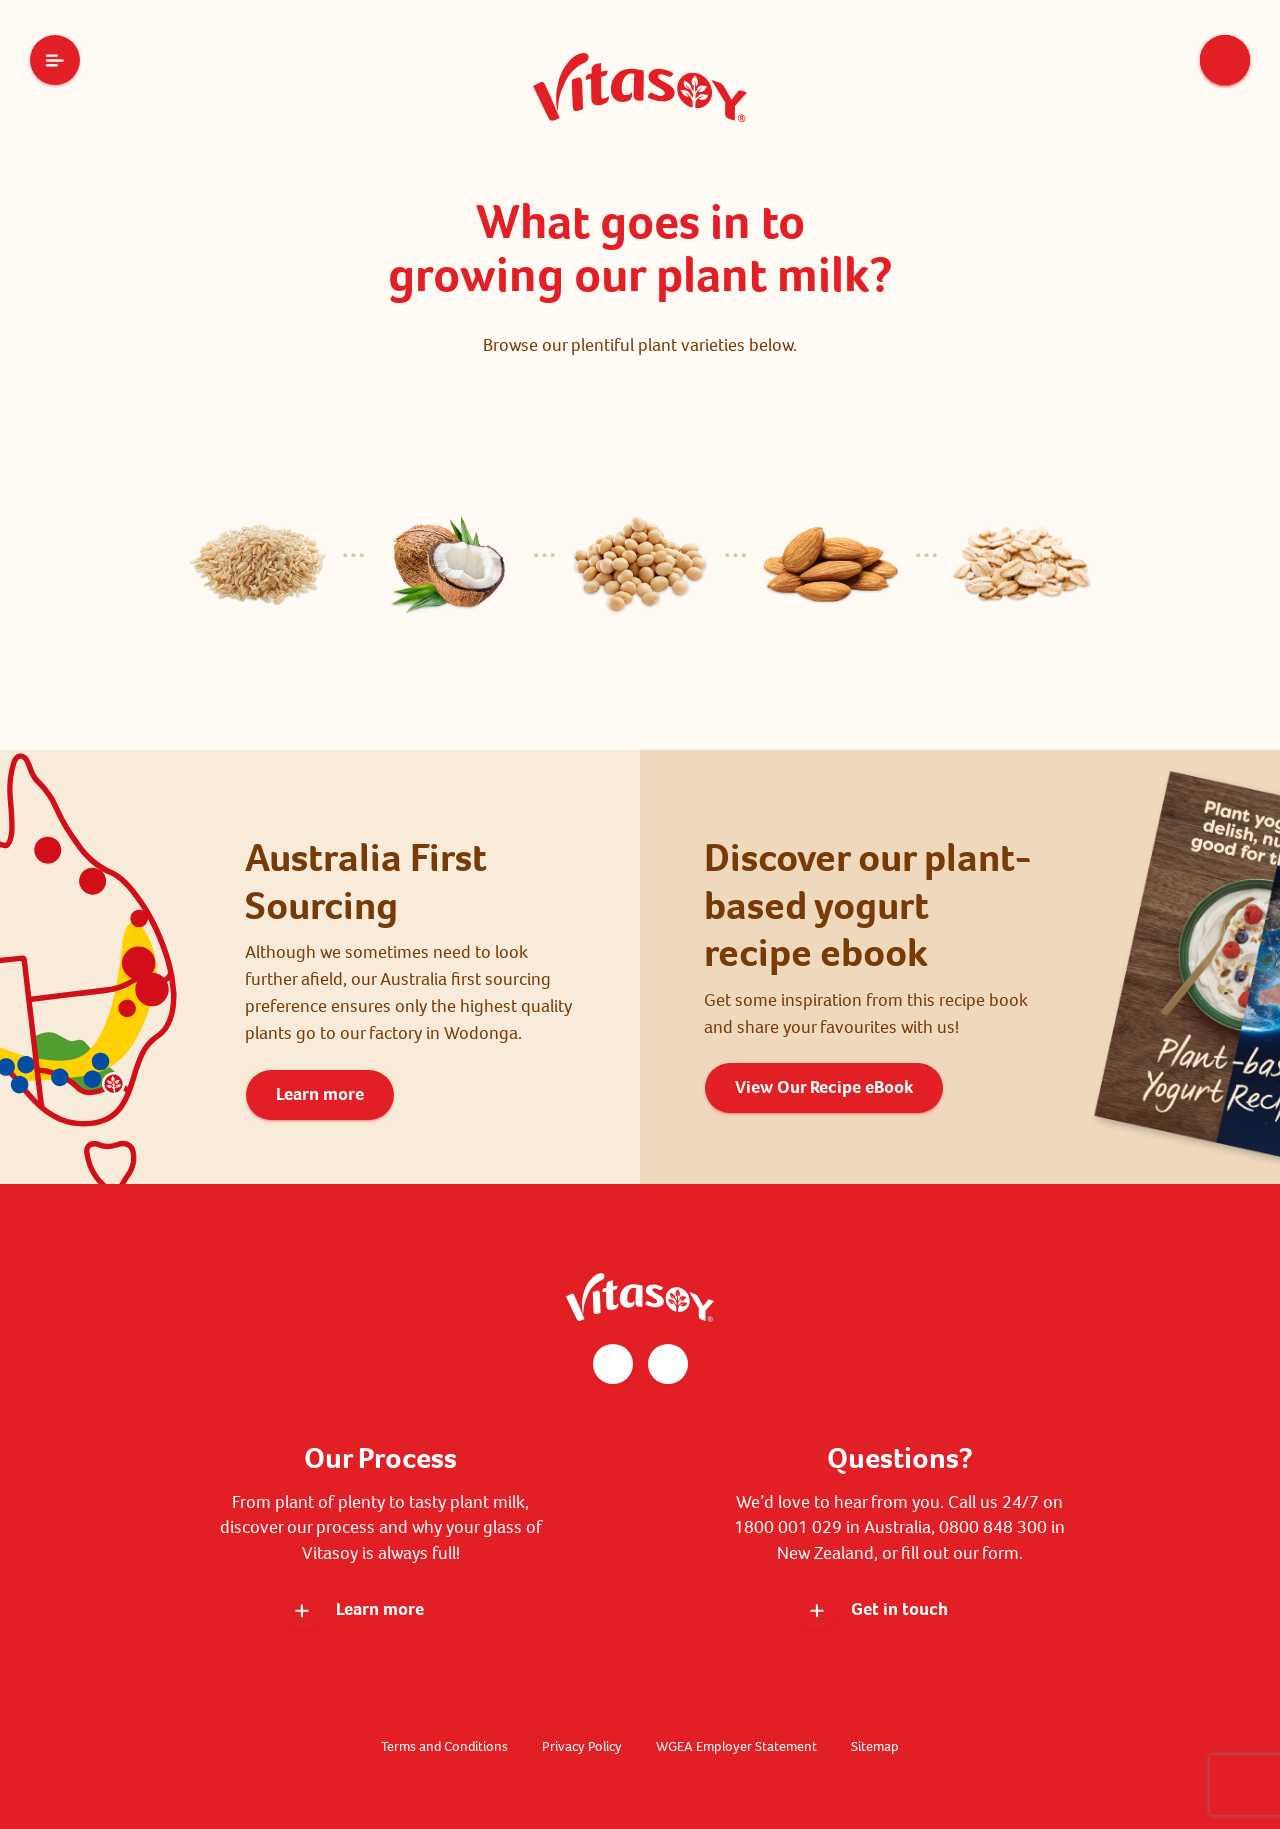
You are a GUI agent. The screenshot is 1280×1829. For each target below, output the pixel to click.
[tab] (258, 568)
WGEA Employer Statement (736, 1746)
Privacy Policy (582, 1746)
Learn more (320, 1094)
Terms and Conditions (444, 1746)
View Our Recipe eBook (824, 1087)
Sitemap (875, 1746)
